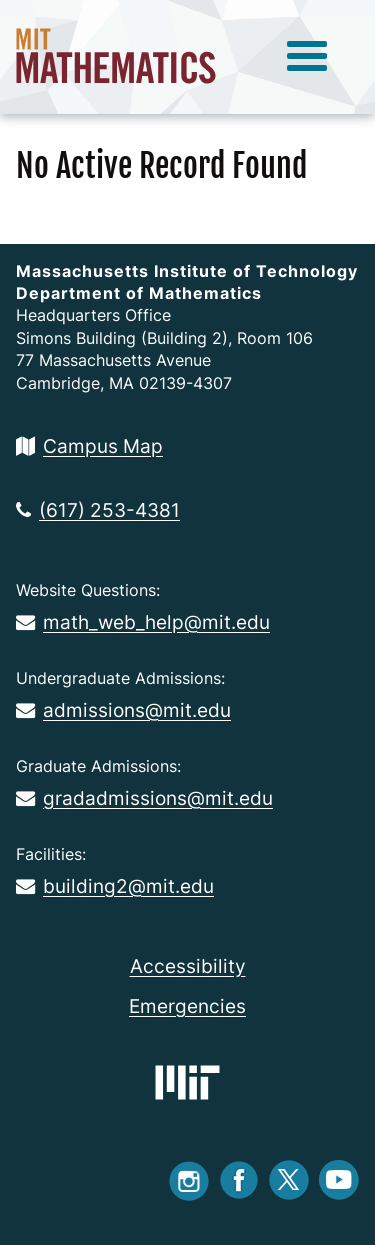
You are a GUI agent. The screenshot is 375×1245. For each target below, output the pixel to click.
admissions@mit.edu (123, 710)
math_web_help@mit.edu (143, 622)
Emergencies (187, 1006)
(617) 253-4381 (98, 510)
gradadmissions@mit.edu (144, 798)
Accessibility (188, 966)
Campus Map (89, 446)
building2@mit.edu (115, 886)
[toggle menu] (307, 57)
